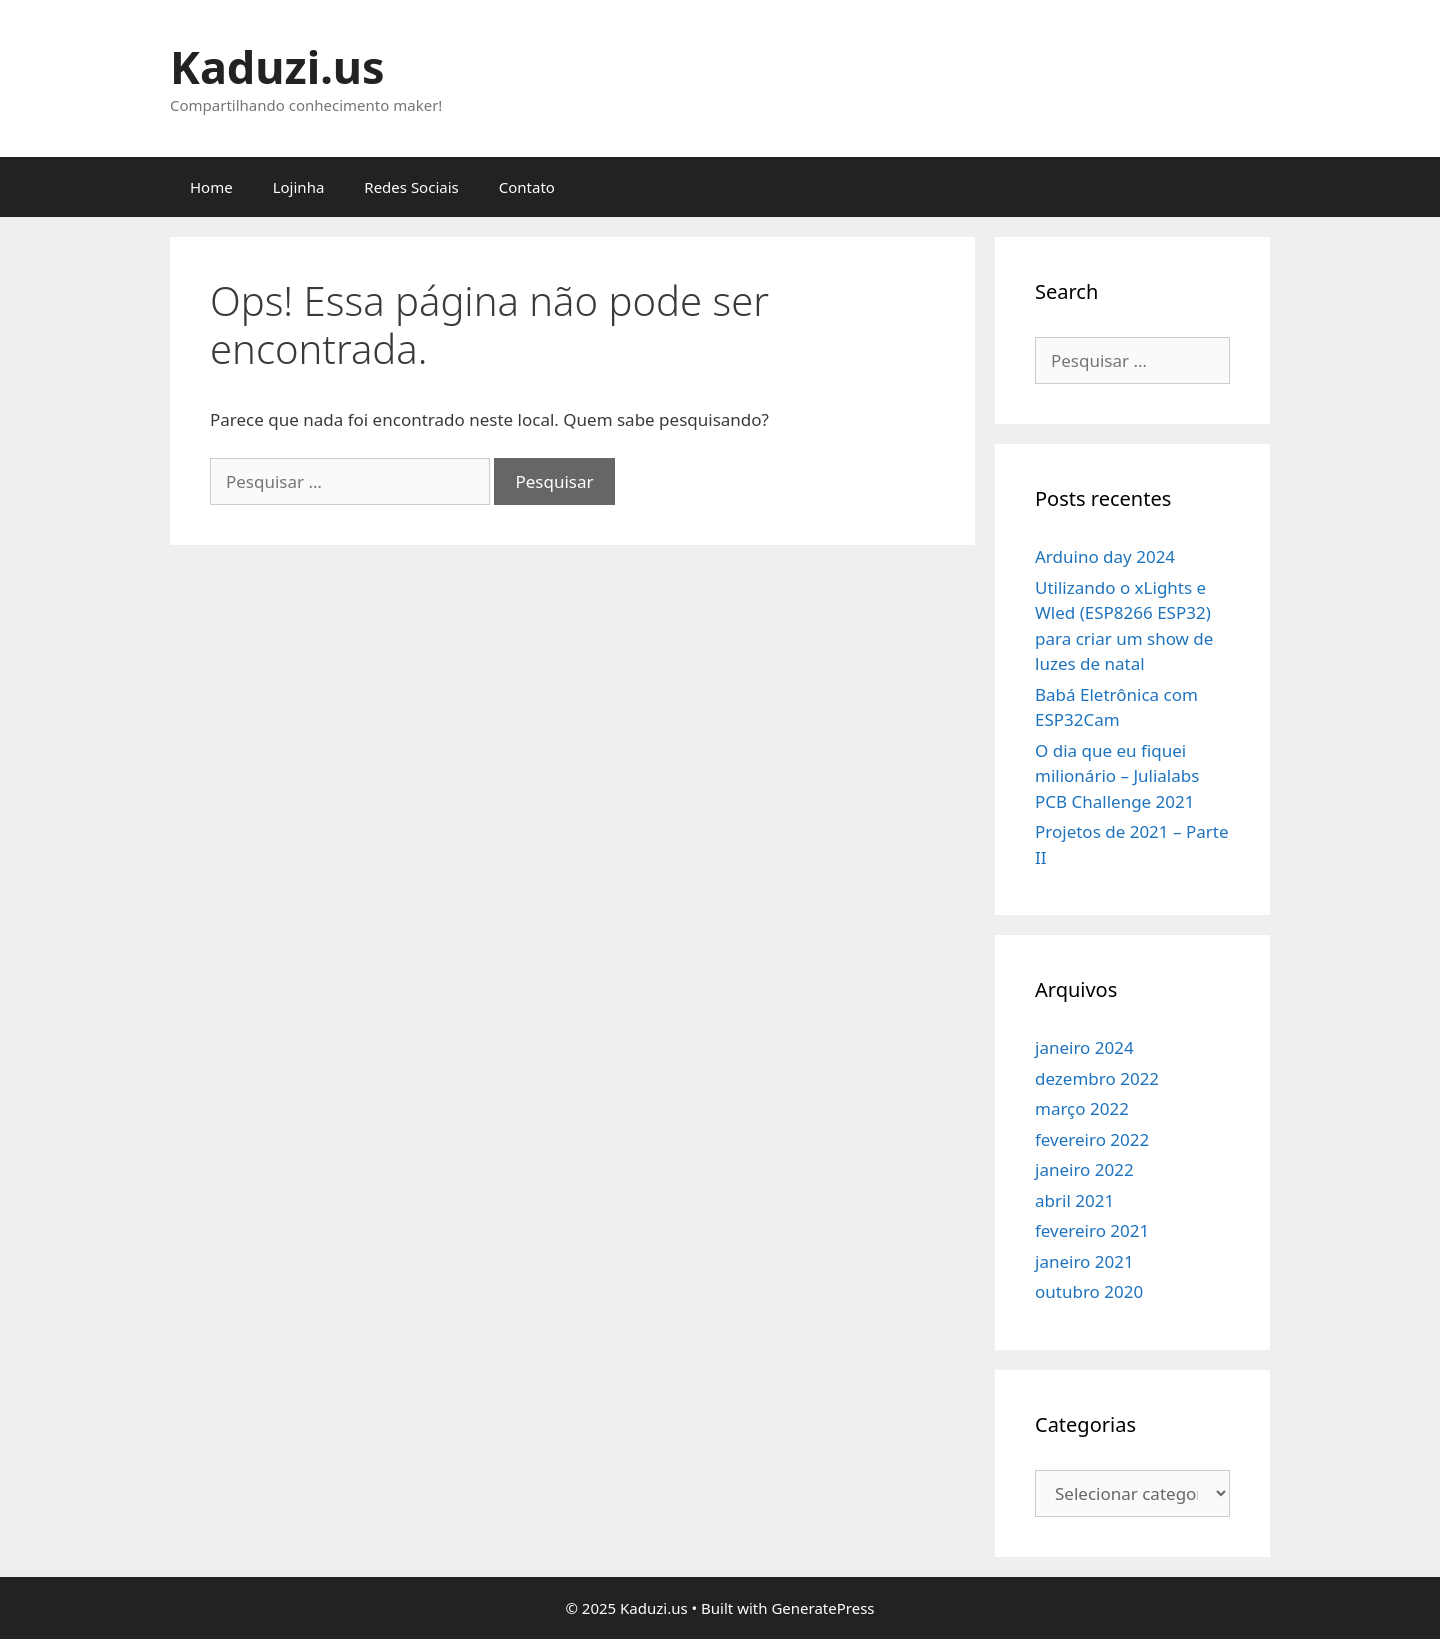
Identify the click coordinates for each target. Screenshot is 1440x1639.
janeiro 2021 (1084, 1261)
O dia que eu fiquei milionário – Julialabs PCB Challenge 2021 (1117, 776)
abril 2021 (1074, 1200)
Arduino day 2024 (1105, 556)
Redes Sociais (411, 187)
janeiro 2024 (1084, 1047)
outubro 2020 (1089, 1291)
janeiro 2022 (1084, 1169)
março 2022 (1082, 1108)
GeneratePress (822, 1608)
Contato (527, 187)
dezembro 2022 (1097, 1078)
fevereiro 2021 (1092, 1230)
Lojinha (299, 187)
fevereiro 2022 (1092, 1139)
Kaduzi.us (277, 66)
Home (211, 187)
